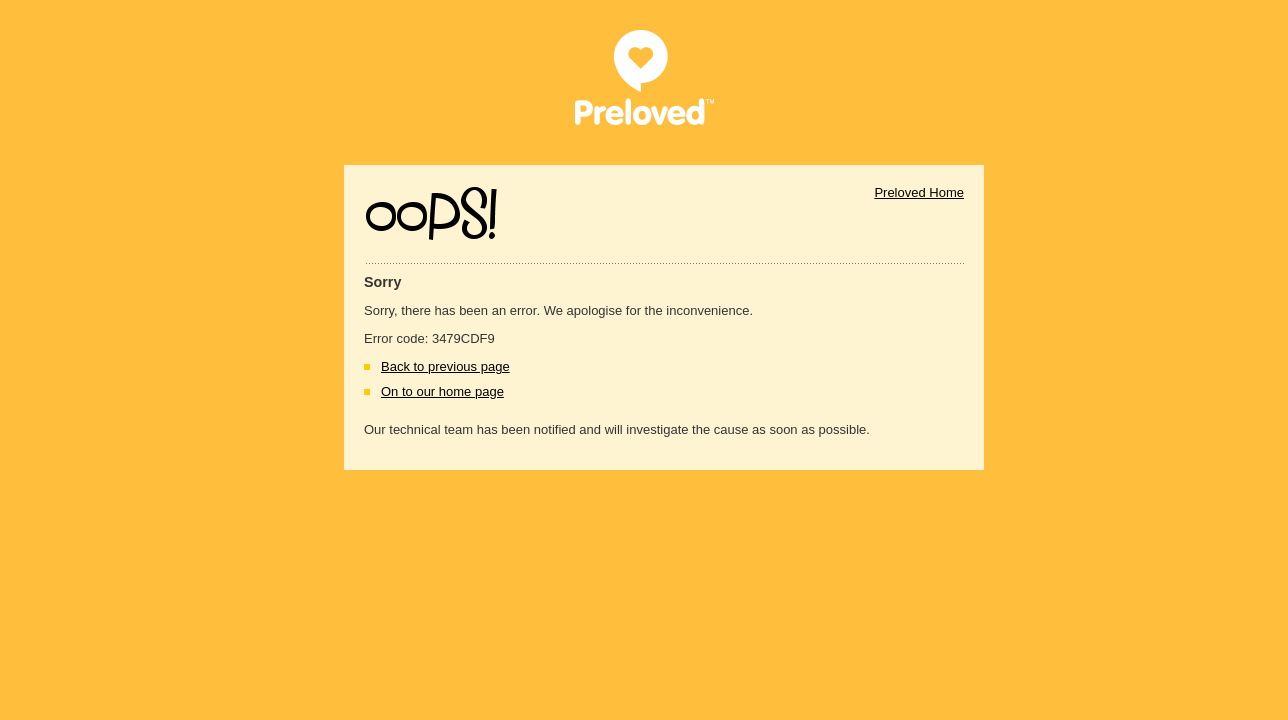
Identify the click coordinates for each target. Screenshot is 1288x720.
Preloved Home (919, 192)
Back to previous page (445, 366)
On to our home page (442, 391)
